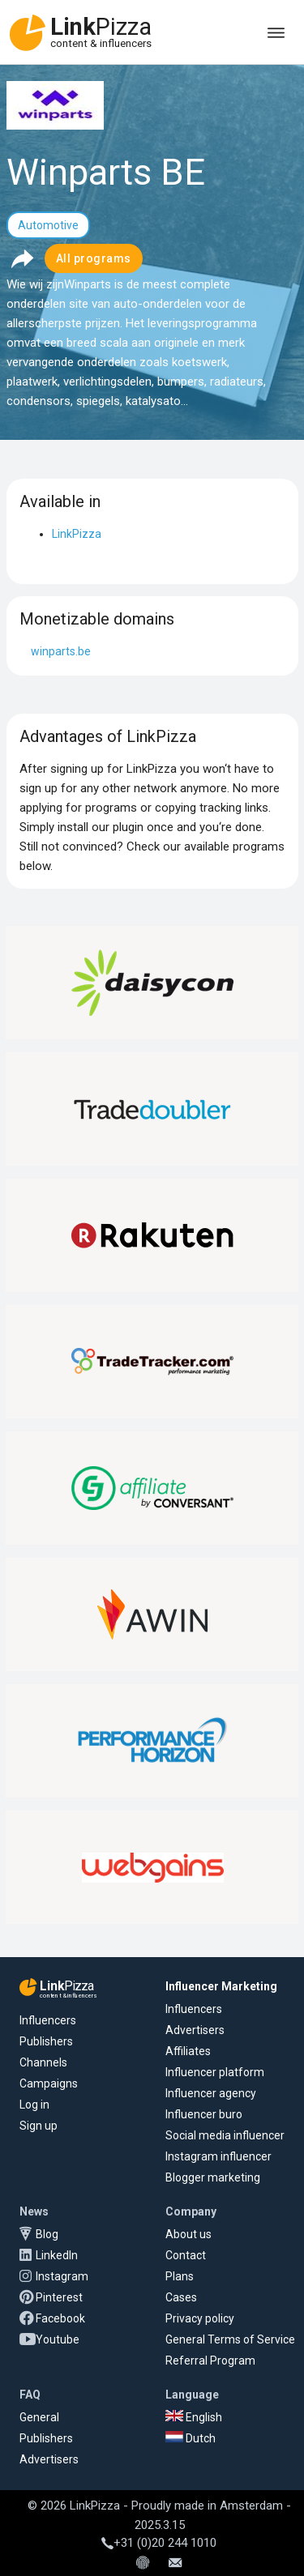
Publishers (46, 2041)
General (39, 2417)
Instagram (62, 2276)
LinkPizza (76, 533)
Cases (181, 2297)
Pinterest (59, 2297)
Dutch (190, 2438)
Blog (47, 2234)
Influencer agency (210, 2093)
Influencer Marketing (221, 1986)
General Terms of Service (230, 2339)
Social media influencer (225, 2135)
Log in (34, 2104)
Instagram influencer (218, 2156)
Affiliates (188, 2051)
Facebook (60, 2318)
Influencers (47, 2020)
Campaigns (48, 2083)
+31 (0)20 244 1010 (158, 2542)
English (193, 2417)
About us (188, 2234)
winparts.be (61, 651)
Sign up (38, 2125)
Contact (185, 2255)
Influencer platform (214, 2072)
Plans (179, 2276)
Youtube (57, 2339)
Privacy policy (199, 2318)
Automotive (48, 225)
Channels (43, 2062)
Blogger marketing (212, 2177)
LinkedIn (57, 2255)
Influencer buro (203, 2114)
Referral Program (210, 2360)
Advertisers (195, 2030)
